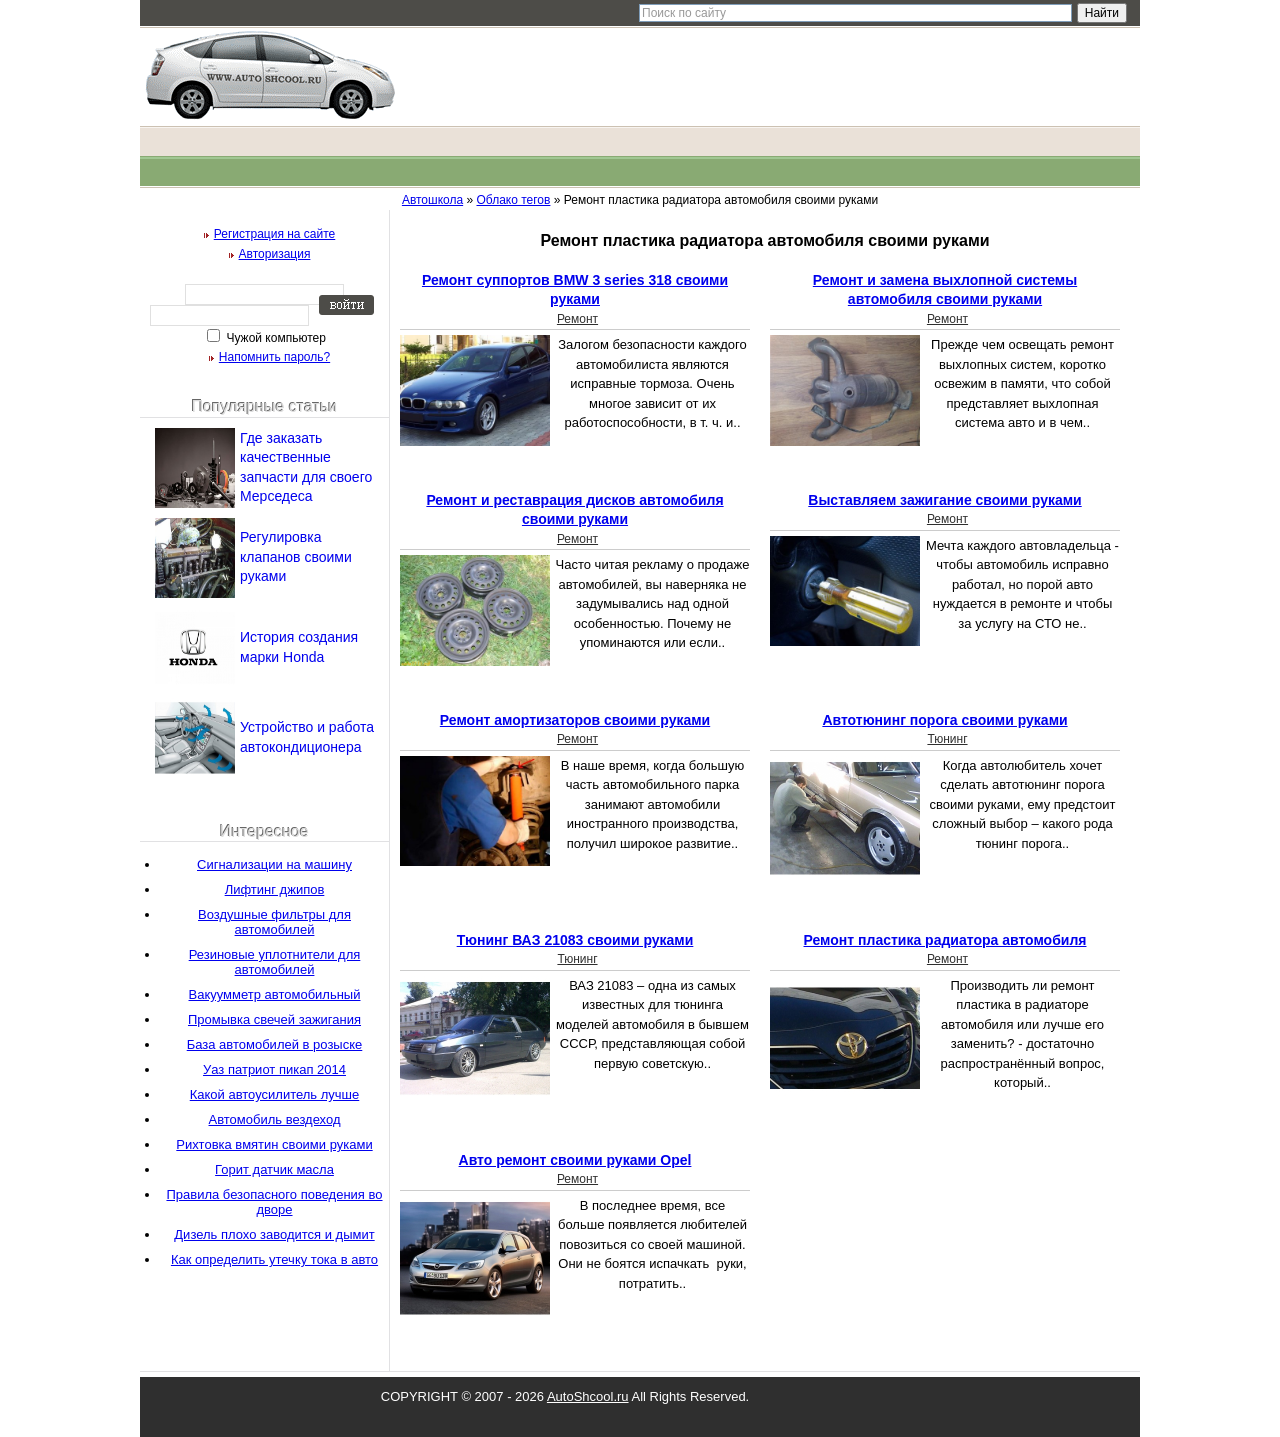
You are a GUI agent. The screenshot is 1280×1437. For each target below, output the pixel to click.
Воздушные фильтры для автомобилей (274, 922)
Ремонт (577, 319)
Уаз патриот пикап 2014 (274, 1069)
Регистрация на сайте (275, 234)
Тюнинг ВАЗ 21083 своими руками (575, 940)
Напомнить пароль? (274, 357)
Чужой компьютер (274, 338)
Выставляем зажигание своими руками (944, 500)
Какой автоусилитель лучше (275, 1094)
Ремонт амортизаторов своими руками (575, 720)
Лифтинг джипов (275, 889)
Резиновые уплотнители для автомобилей (275, 962)
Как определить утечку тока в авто (274, 1259)
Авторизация (275, 254)
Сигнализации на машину (274, 864)
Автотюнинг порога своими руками (944, 720)
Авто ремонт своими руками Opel (575, 1160)
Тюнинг (947, 739)
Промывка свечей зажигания (274, 1019)
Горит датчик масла (274, 1169)
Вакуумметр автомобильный (275, 994)
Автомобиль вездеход (275, 1119)
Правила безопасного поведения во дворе (274, 1202)
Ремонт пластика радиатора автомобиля (945, 940)
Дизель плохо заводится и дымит (274, 1234)
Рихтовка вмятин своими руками (274, 1144)
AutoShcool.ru (588, 1396)
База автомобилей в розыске (275, 1044)
